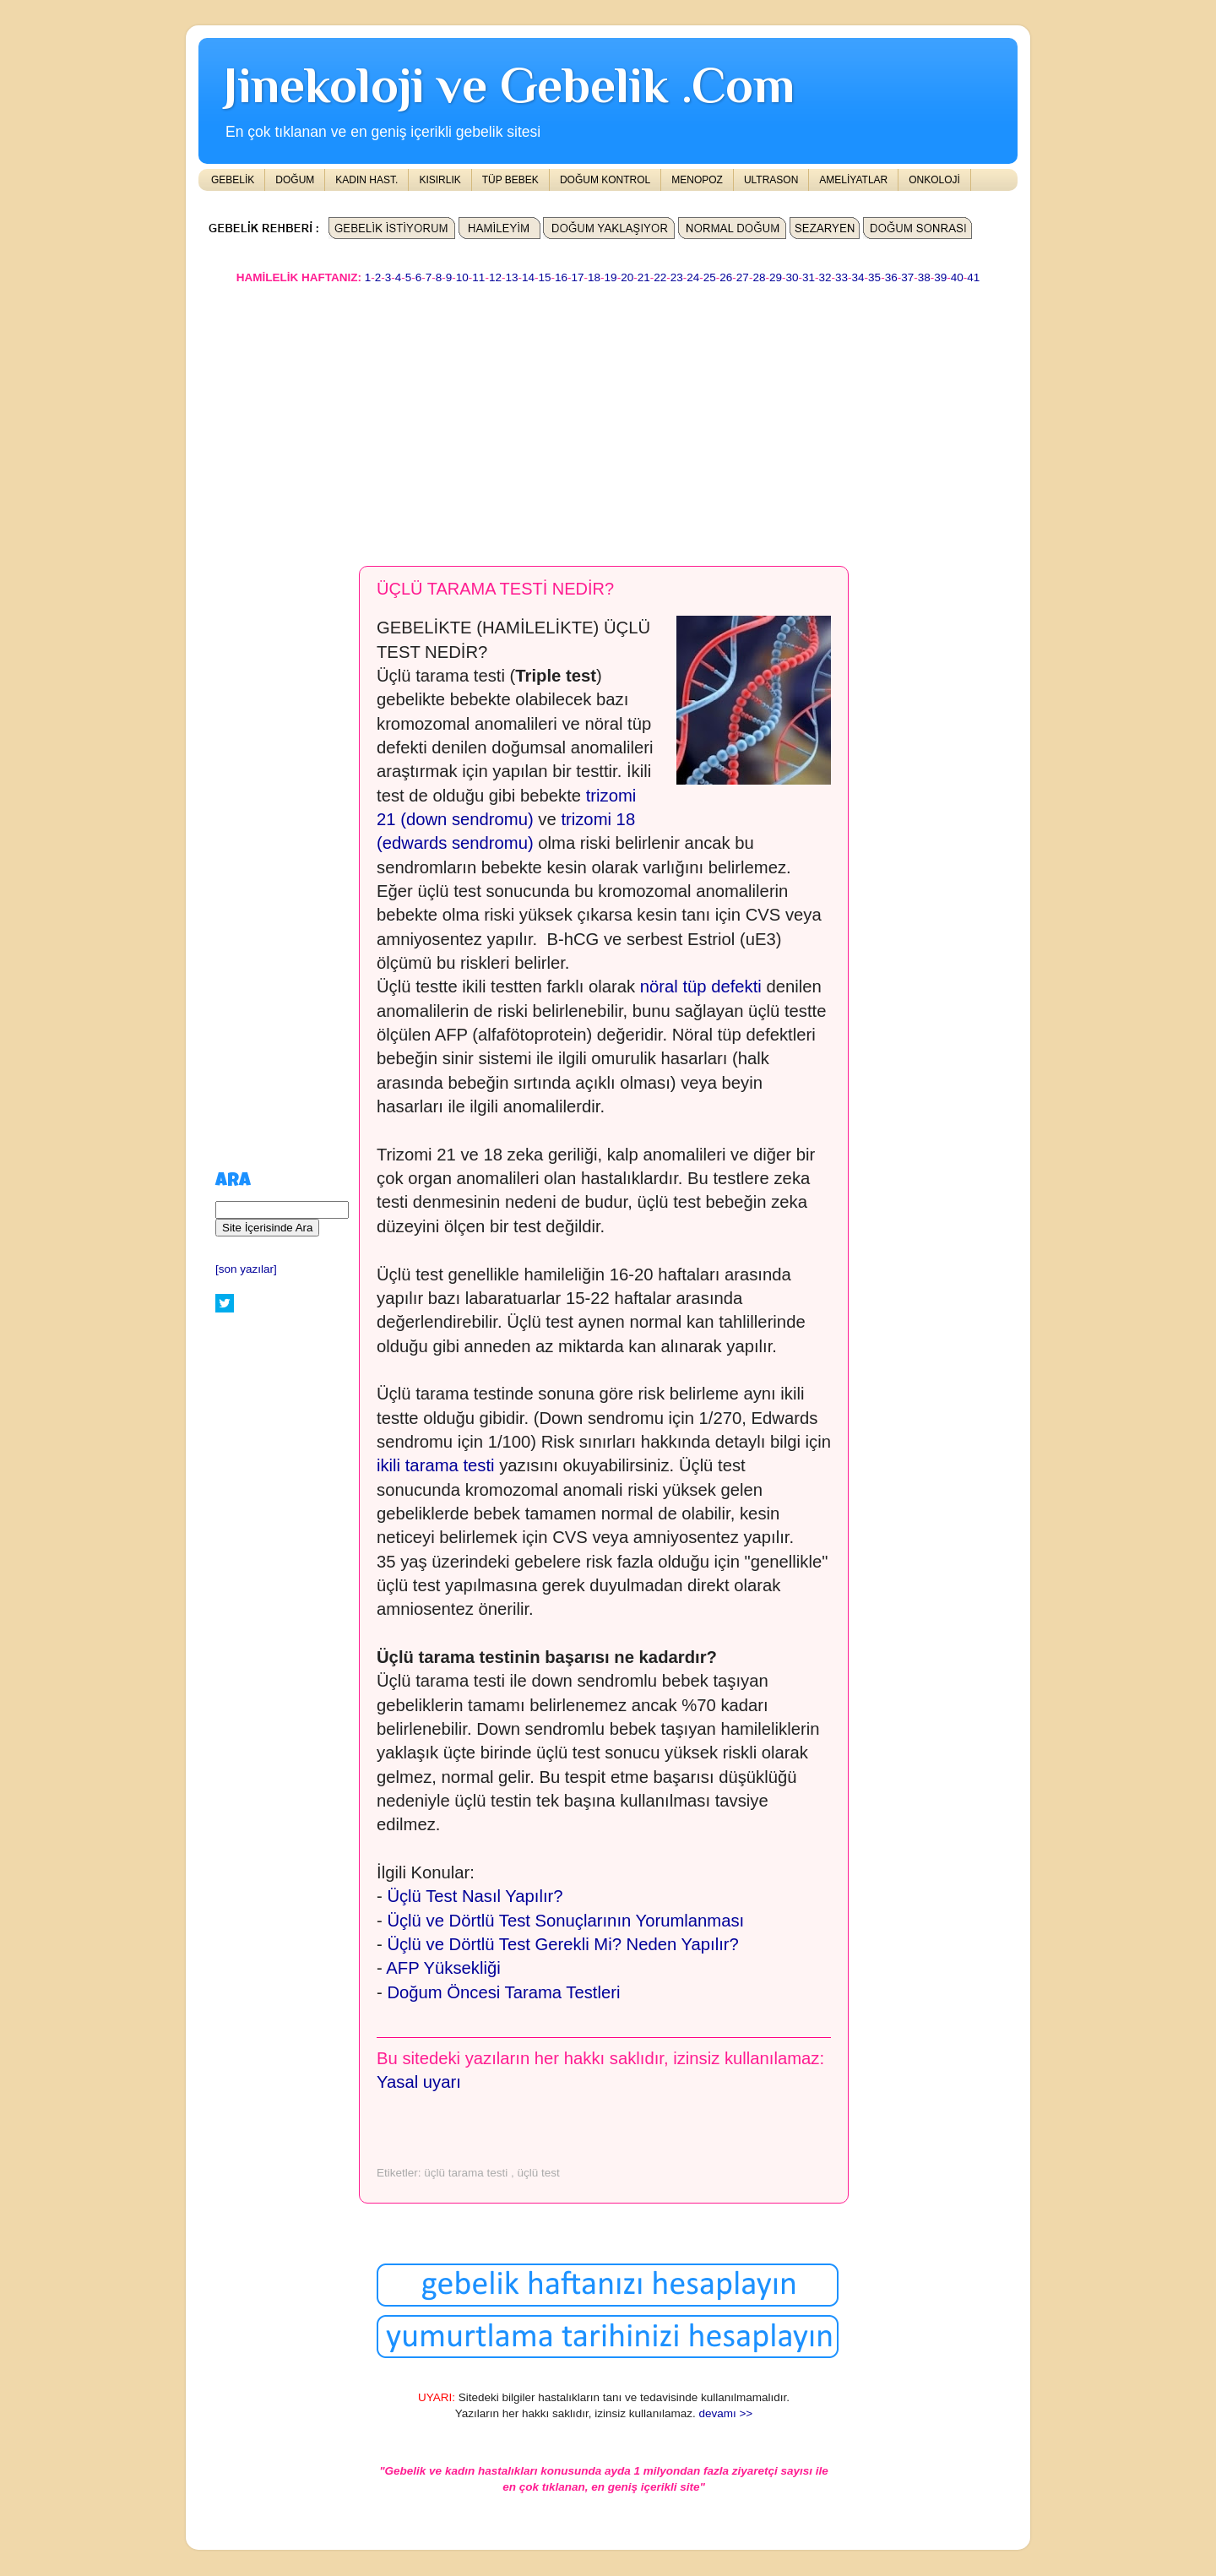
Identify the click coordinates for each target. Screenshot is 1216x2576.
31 (808, 277)
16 (561, 277)
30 (791, 277)
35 (874, 277)
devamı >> (725, 2413)
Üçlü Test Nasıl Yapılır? (474, 1896)
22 (660, 277)
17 (578, 277)
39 (940, 277)
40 (957, 277)
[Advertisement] (608, 417)
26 (725, 277)
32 (825, 277)
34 (858, 277)
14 (528, 277)
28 (758, 277)
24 (693, 277)
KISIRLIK (439, 180)
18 (594, 277)
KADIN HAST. (366, 180)
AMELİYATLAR (853, 180)
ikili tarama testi (436, 1465)
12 (495, 277)
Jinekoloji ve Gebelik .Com (509, 85)
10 (462, 277)
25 (709, 277)
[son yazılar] (246, 1269)
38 (924, 277)
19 (611, 277)
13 (511, 277)
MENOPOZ (697, 180)
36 (891, 277)
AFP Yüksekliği (443, 1968)
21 (644, 277)
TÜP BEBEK (510, 180)
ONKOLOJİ (934, 180)
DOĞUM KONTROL (605, 180)
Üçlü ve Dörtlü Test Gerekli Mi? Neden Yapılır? (562, 1944)
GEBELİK (232, 180)
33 (841, 277)
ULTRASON (771, 180)
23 (676, 277)
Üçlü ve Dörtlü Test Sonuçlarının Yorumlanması (565, 1920)
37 (907, 277)
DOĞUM (294, 180)
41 (973, 277)
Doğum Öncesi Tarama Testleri (503, 1992)
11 (478, 277)
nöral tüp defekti (701, 986)
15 (544, 277)
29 (775, 277)
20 (627, 277)
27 (742, 277)
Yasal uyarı (419, 2082)
